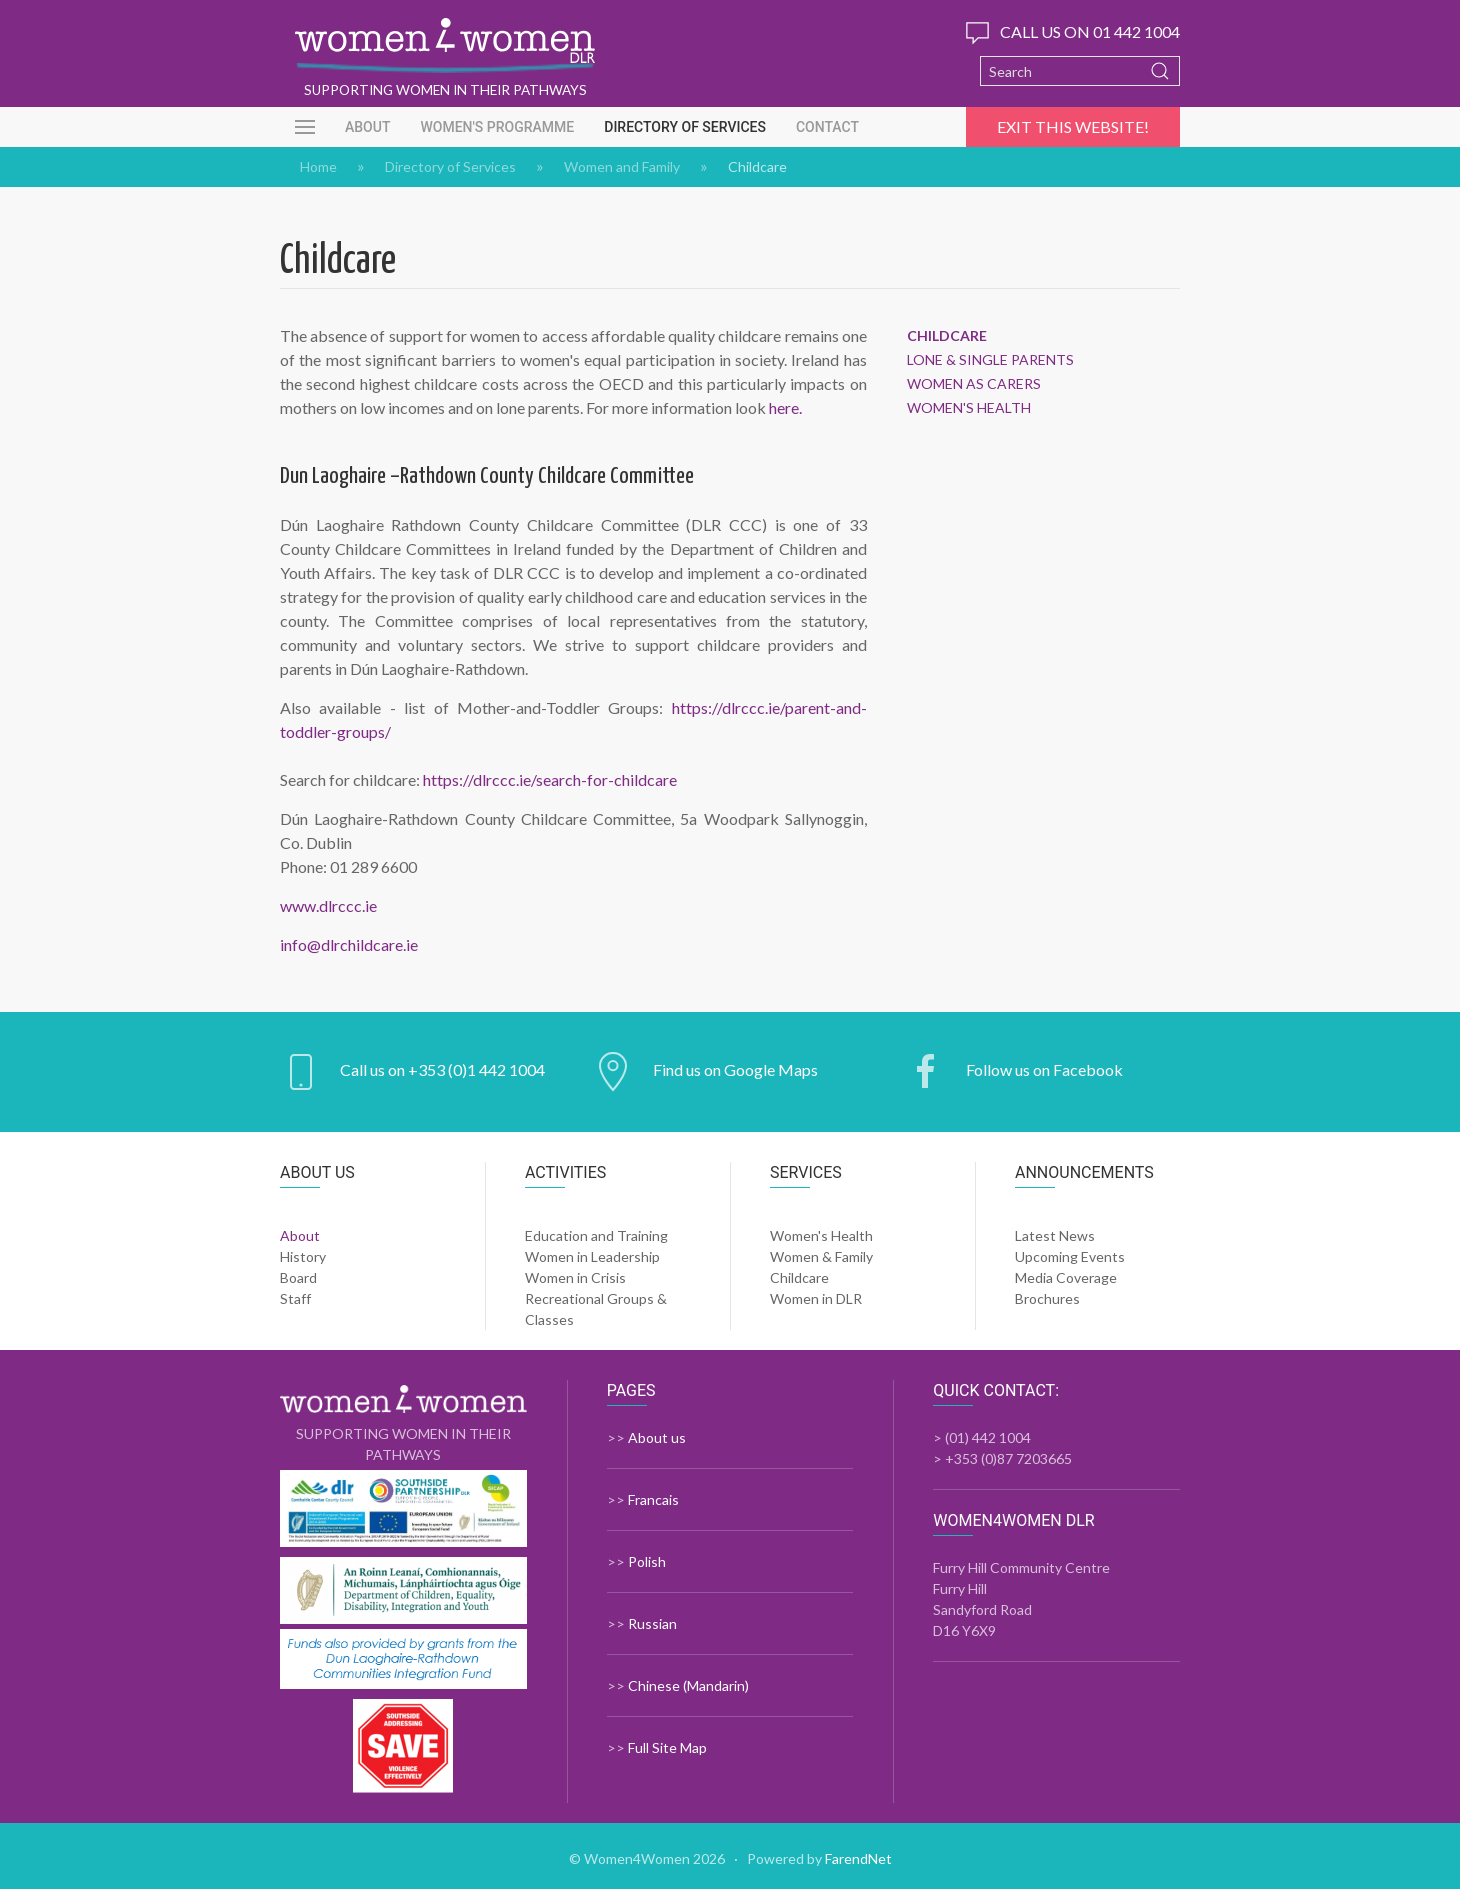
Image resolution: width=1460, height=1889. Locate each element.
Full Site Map (667, 1747)
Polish (647, 1561)
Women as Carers (974, 384)
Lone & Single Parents (990, 360)
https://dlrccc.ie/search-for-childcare (550, 779)
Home (318, 167)
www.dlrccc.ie (328, 905)
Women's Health (969, 408)
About (367, 127)
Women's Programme (497, 127)
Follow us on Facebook (1044, 1069)
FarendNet (858, 1858)
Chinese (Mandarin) (688, 1685)
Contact (827, 127)
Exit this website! (1073, 126)
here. (785, 407)
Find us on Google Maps (735, 1069)
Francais (653, 1499)
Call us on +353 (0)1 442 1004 (442, 1069)
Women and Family (622, 167)
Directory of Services (685, 127)
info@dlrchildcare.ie (349, 944)
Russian (652, 1623)
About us (657, 1437)
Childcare (947, 336)
